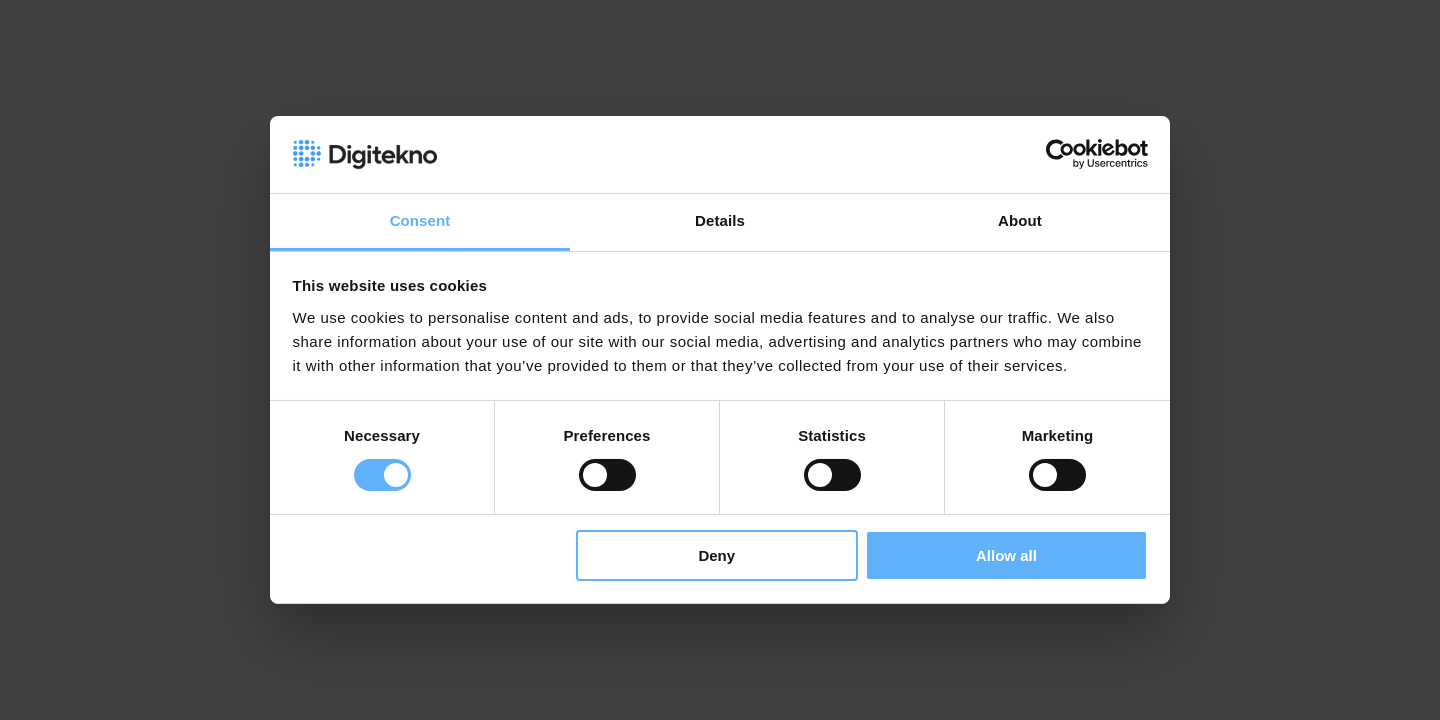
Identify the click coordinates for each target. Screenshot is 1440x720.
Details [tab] (720, 220)
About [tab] (1020, 220)
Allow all (1006, 555)
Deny (716, 555)
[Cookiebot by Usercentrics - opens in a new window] (1060, 154)
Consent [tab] (420, 220)
